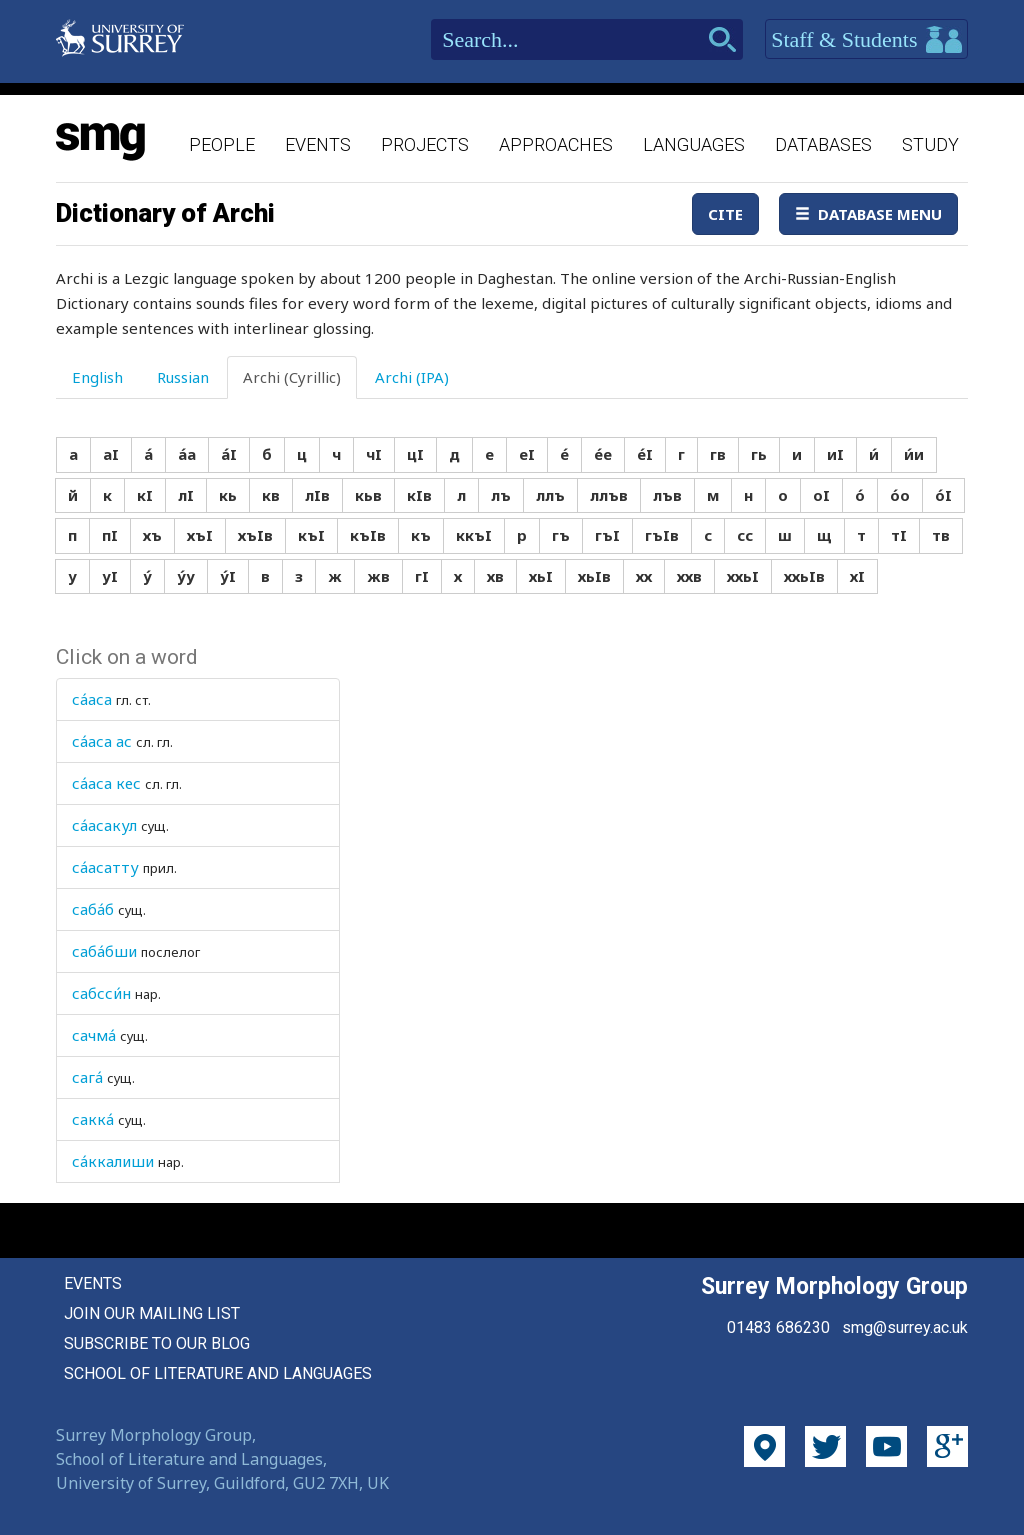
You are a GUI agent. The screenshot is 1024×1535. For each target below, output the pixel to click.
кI (145, 495)
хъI (200, 535)
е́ (564, 454)
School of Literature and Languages (218, 1373)
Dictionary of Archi (165, 213)
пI (110, 535)
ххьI (743, 576)
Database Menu (868, 214)
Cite (725, 214)
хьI (541, 576)
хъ (152, 535)
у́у (186, 576)
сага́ (87, 1077)
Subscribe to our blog (157, 1343)
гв (718, 454)
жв (378, 576)
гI (422, 576)
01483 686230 (778, 1327)
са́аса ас (102, 741)
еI (527, 454)
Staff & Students (866, 40)
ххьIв (804, 576)
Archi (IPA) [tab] (412, 377)
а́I (229, 454)
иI (835, 454)
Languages (694, 144)
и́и (914, 454)
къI (311, 535)
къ (421, 535)
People (222, 144)
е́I (645, 454)
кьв (368, 495)
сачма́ (94, 1035)
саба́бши (104, 951)
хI (857, 576)
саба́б (93, 909)
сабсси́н (101, 993)
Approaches (556, 144)
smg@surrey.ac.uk (905, 1327)
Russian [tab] (183, 377)
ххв (689, 576)
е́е (603, 454)
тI (899, 535)
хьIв (594, 576)
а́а (187, 454)
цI (415, 454)
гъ (561, 535)
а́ (148, 454)
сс (745, 535)
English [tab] (97, 377)
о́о (900, 495)
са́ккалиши (113, 1161)
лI (186, 495)
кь (228, 495)
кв (271, 495)
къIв (368, 535)
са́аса (92, 699)
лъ (501, 495)
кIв (419, 495)
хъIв (255, 535)
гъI (607, 535)
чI (374, 454)
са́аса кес (106, 783)
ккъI (474, 535)
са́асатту (105, 867)
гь (759, 454)
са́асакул (104, 825)
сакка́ (93, 1119)
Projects (425, 144)
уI (110, 576)
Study (930, 144)
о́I (943, 495)
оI (821, 495)
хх (644, 576)
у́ (147, 576)
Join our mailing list (152, 1313)
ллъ (550, 495)
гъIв (662, 535)
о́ (860, 495)
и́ (874, 454)
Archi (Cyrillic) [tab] (292, 377)
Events (318, 144)
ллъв (609, 495)
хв (495, 576)
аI (111, 454)
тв (941, 535)
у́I (228, 576)
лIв (317, 495)
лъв (667, 495)
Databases (823, 144)
